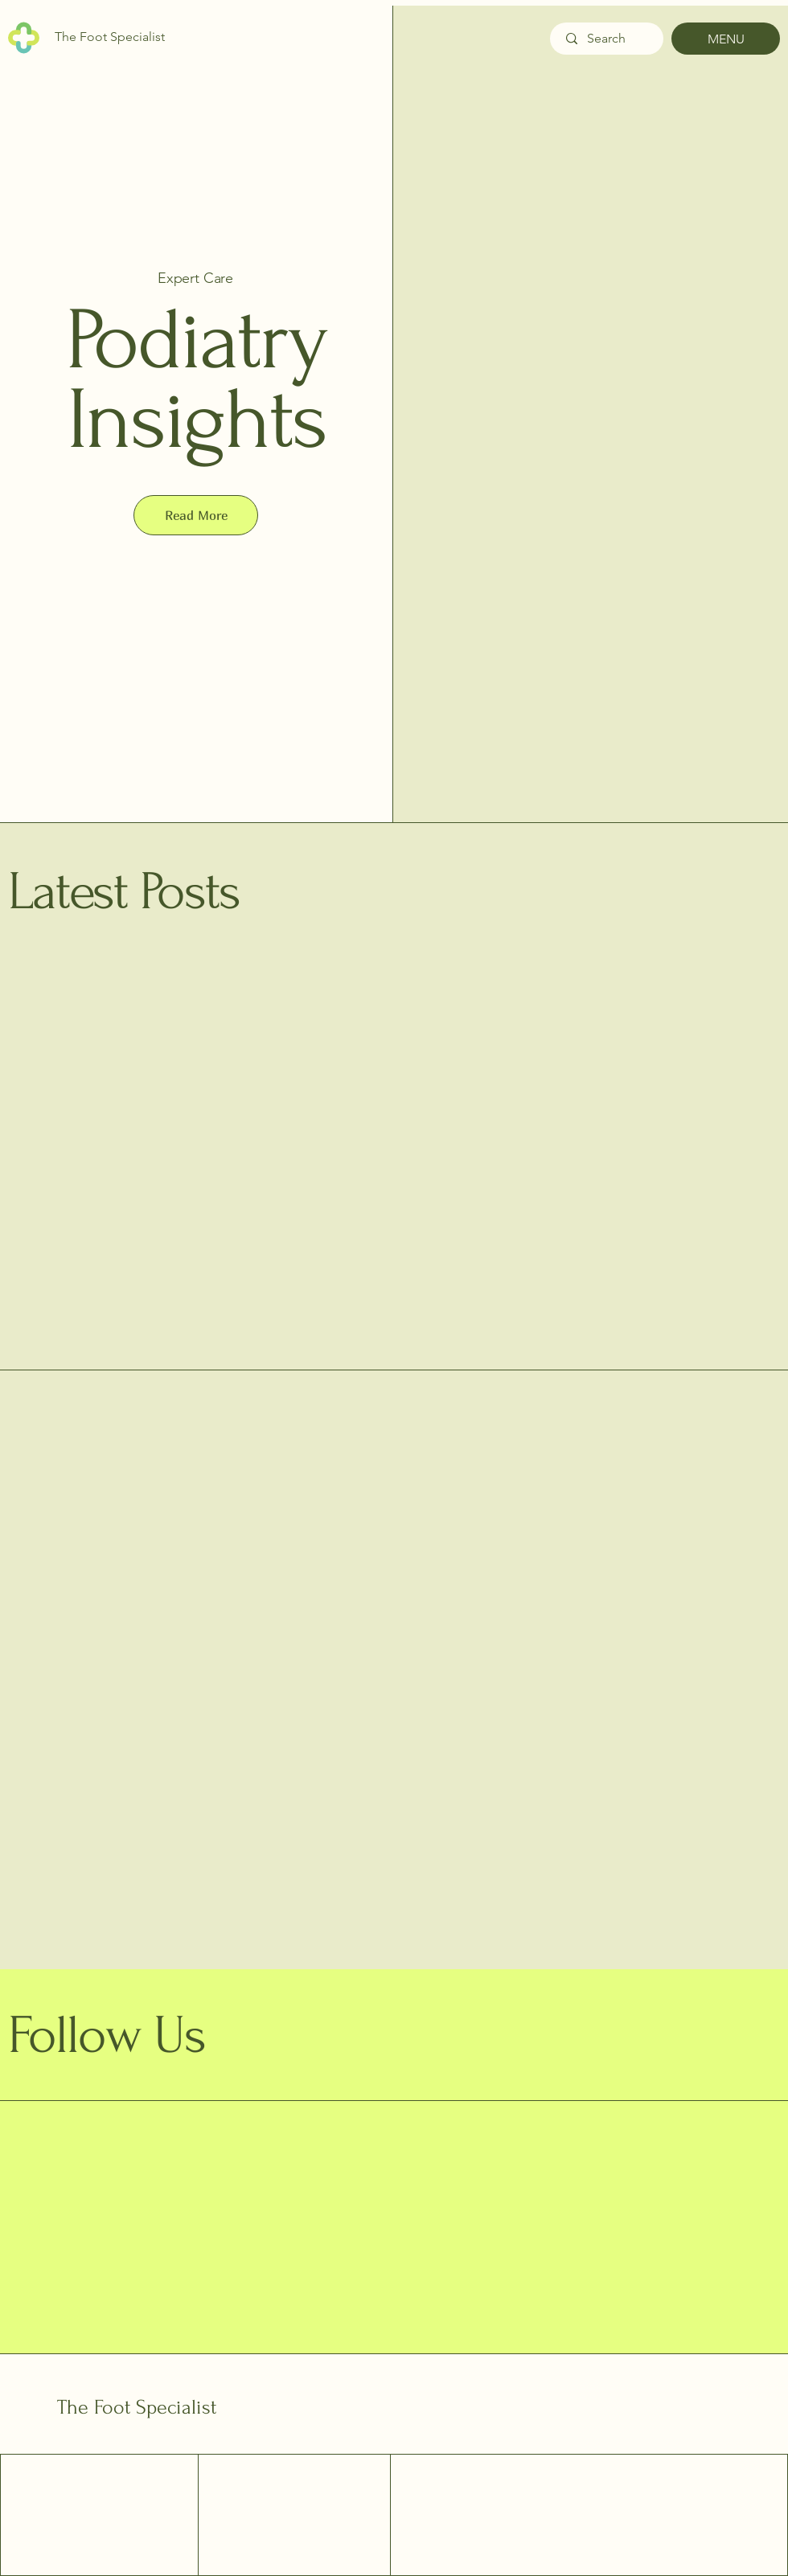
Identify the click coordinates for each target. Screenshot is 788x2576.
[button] (195, 515)
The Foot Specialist (136, 2407)
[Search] (606, 39)
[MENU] (725, 39)
